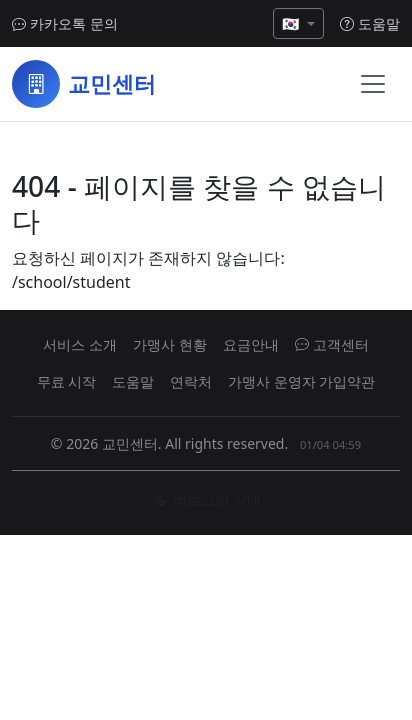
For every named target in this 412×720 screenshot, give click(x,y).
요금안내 (251, 344)
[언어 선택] (298, 23)
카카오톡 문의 (65, 23)
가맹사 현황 (170, 344)
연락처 (191, 381)
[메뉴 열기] (373, 84)
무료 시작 (67, 381)
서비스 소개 (80, 344)
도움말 (370, 23)
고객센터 (332, 344)
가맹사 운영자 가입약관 (301, 381)
